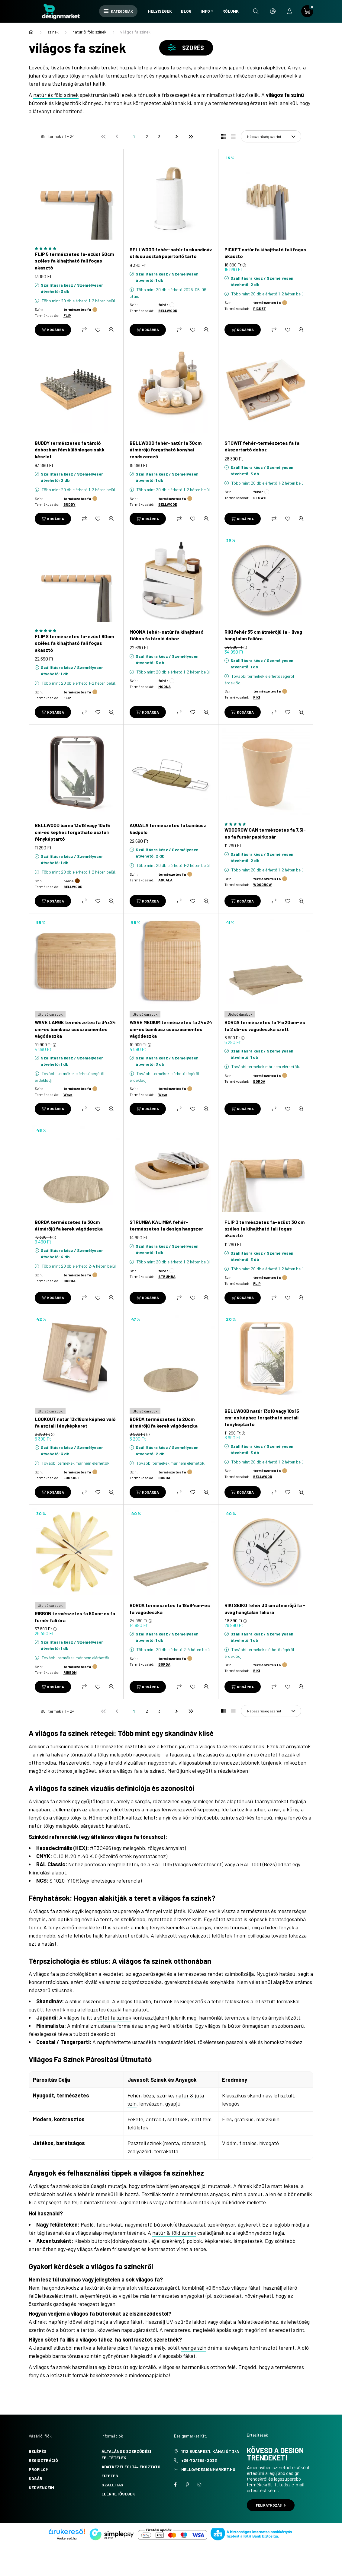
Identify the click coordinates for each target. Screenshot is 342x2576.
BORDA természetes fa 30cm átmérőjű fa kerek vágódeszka (69, 1225)
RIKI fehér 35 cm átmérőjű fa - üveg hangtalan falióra (263, 635)
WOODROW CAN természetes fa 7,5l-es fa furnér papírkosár (265, 833)
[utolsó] (190, 136)
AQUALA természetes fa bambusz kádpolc (168, 828)
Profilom (39, 2469)
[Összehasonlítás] (84, 330)
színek (53, 31)
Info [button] (205, 11)
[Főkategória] (31, 32)
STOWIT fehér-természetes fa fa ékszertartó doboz (261, 446)
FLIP (67, 315)
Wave (68, 1094)
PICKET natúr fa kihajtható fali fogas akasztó (265, 253)
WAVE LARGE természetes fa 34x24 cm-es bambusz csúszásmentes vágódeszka (75, 1029)
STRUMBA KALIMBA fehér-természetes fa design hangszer (166, 1225)
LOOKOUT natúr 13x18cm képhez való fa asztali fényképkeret (75, 1422)
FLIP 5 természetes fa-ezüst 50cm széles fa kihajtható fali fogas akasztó (74, 260)
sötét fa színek (114, 2017)
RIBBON (69, 1672)
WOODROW (262, 884)
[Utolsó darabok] (50, 1014)
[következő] (178, 136)
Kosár (35, 2478)
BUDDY (69, 504)
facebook (175, 2485)
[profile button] (290, 11)
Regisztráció (43, 2460)
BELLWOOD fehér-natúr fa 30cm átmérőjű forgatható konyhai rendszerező (166, 449)
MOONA (164, 686)
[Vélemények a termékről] (76, 248)
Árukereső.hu (66, 2538)
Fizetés (110, 2475)
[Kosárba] (53, 330)
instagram (199, 2485)
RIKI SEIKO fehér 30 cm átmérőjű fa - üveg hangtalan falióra (264, 1608)
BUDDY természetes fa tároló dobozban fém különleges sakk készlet (70, 449)
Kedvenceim (41, 2487)
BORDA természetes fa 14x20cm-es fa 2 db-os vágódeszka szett (264, 1025)
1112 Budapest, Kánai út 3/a (210, 2451)
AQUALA (165, 880)
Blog (186, 11)
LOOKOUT (71, 1478)
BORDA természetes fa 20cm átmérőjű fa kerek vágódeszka (164, 1422)
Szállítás (112, 2484)
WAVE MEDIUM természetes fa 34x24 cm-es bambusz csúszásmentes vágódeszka (171, 1029)
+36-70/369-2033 (199, 2460)
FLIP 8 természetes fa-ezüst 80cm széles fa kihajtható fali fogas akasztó (74, 643)
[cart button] (307, 11)
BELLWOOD (167, 310)
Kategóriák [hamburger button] (118, 11)
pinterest (187, 2485)
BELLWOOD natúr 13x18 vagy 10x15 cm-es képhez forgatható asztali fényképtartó (261, 1417)
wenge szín (193, 2347)
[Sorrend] (271, 136)
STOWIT (260, 497)
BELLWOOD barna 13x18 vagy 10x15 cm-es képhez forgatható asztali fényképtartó (72, 832)
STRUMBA (167, 1276)
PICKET (259, 308)
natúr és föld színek (56, 94)
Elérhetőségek (118, 2493)
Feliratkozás (271, 2505)
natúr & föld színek (89, 31)
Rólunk (230, 11)
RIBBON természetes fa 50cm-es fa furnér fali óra (75, 1616)
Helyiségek (160, 11)
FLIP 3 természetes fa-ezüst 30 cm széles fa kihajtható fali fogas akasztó (264, 1228)
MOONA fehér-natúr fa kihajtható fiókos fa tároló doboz (167, 635)
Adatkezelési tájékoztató (131, 2466)
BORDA (259, 1081)
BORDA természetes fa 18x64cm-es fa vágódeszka (170, 1608)
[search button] (256, 11)
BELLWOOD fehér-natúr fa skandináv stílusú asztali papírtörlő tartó (171, 253)
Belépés (38, 2451)
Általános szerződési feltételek (126, 2454)
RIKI (256, 697)
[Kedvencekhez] (98, 330)
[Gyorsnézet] (111, 330)
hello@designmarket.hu (208, 2469)
